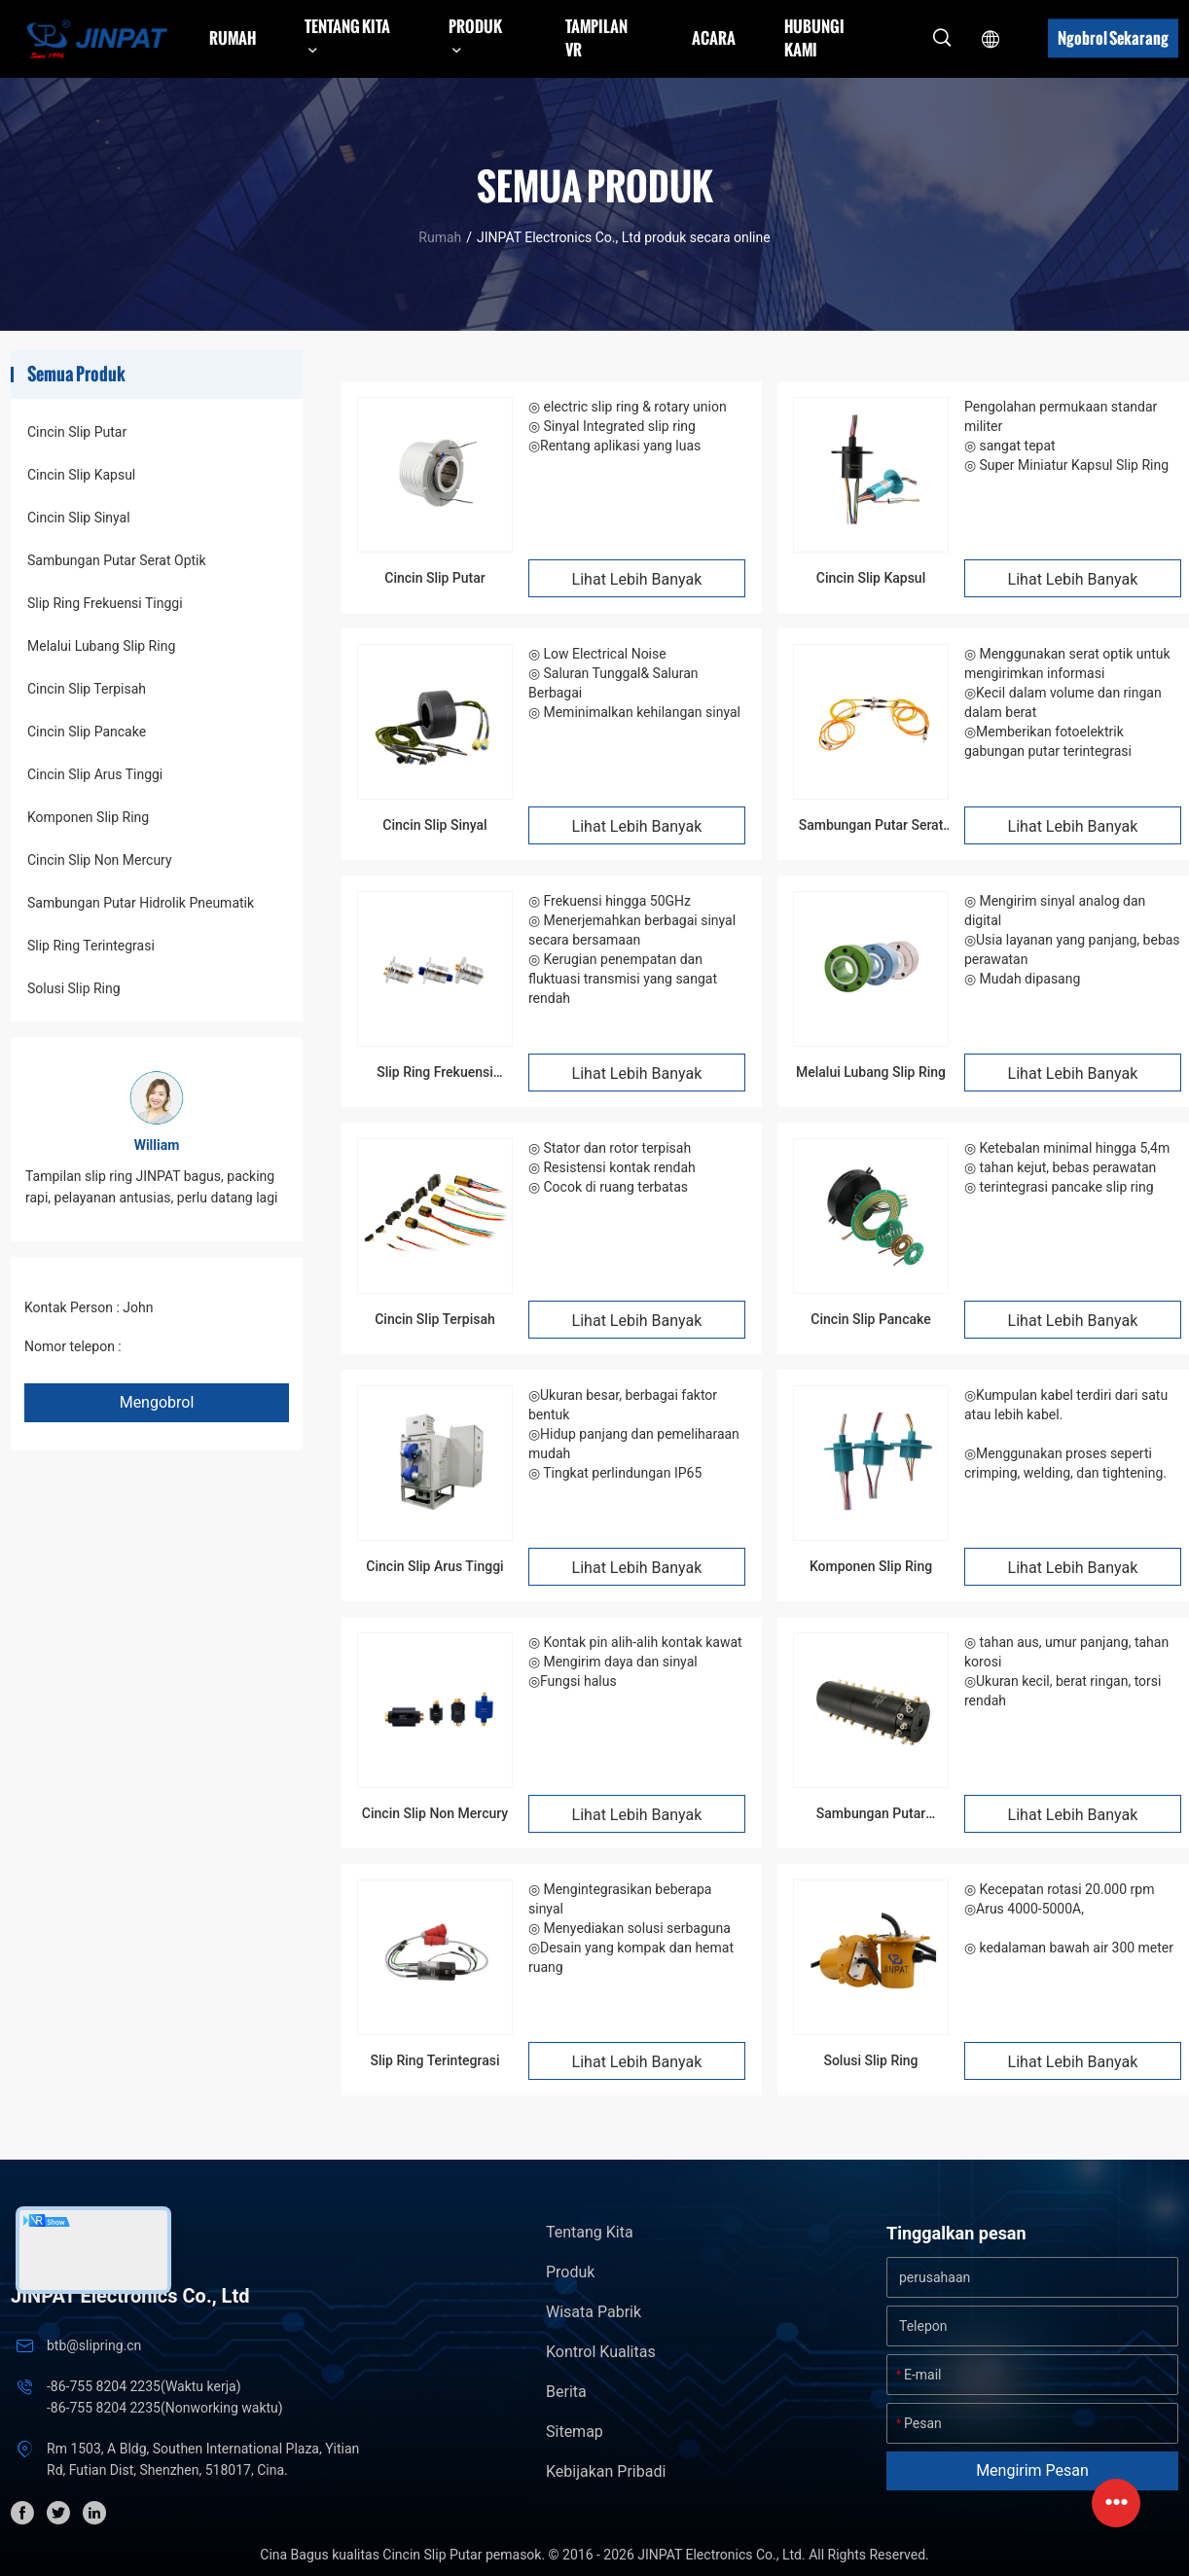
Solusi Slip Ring (74, 988)
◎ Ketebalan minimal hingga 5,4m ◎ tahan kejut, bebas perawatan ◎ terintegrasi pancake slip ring (1067, 1167)
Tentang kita (589, 2232)
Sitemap (574, 2431)
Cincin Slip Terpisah (86, 689)
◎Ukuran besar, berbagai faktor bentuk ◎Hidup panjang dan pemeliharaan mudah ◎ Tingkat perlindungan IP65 (633, 1434)
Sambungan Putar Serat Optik (116, 560)
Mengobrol (157, 1402)
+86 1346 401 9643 (183, 1346)
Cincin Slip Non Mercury (99, 860)
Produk (570, 2272)
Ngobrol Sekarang (1113, 38)
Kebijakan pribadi (606, 2471)
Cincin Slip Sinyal (78, 517)
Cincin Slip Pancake (86, 731)
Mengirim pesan (1032, 2470)
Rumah (232, 38)
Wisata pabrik (593, 2312)
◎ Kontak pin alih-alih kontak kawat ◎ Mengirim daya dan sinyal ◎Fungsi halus (635, 1661)
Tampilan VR (596, 38)
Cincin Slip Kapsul (81, 475)
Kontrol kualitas (601, 2352)
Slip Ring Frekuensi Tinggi (105, 603)
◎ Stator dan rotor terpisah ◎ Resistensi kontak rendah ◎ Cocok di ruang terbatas (612, 1167)
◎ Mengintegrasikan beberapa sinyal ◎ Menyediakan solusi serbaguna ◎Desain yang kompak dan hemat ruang (631, 1928)
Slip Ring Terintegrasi (91, 945)
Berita (566, 2391)
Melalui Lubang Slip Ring (101, 646)
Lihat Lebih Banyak (637, 579)
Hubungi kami (814, 38)
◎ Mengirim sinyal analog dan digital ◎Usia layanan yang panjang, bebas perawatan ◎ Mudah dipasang (1072, 939)
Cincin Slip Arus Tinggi (94, 774)
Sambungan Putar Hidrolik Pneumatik (140, 903)
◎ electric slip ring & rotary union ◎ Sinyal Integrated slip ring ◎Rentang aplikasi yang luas (627, 426)
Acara (714, 38)
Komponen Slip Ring (88, 817)
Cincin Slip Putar (76, 432)
